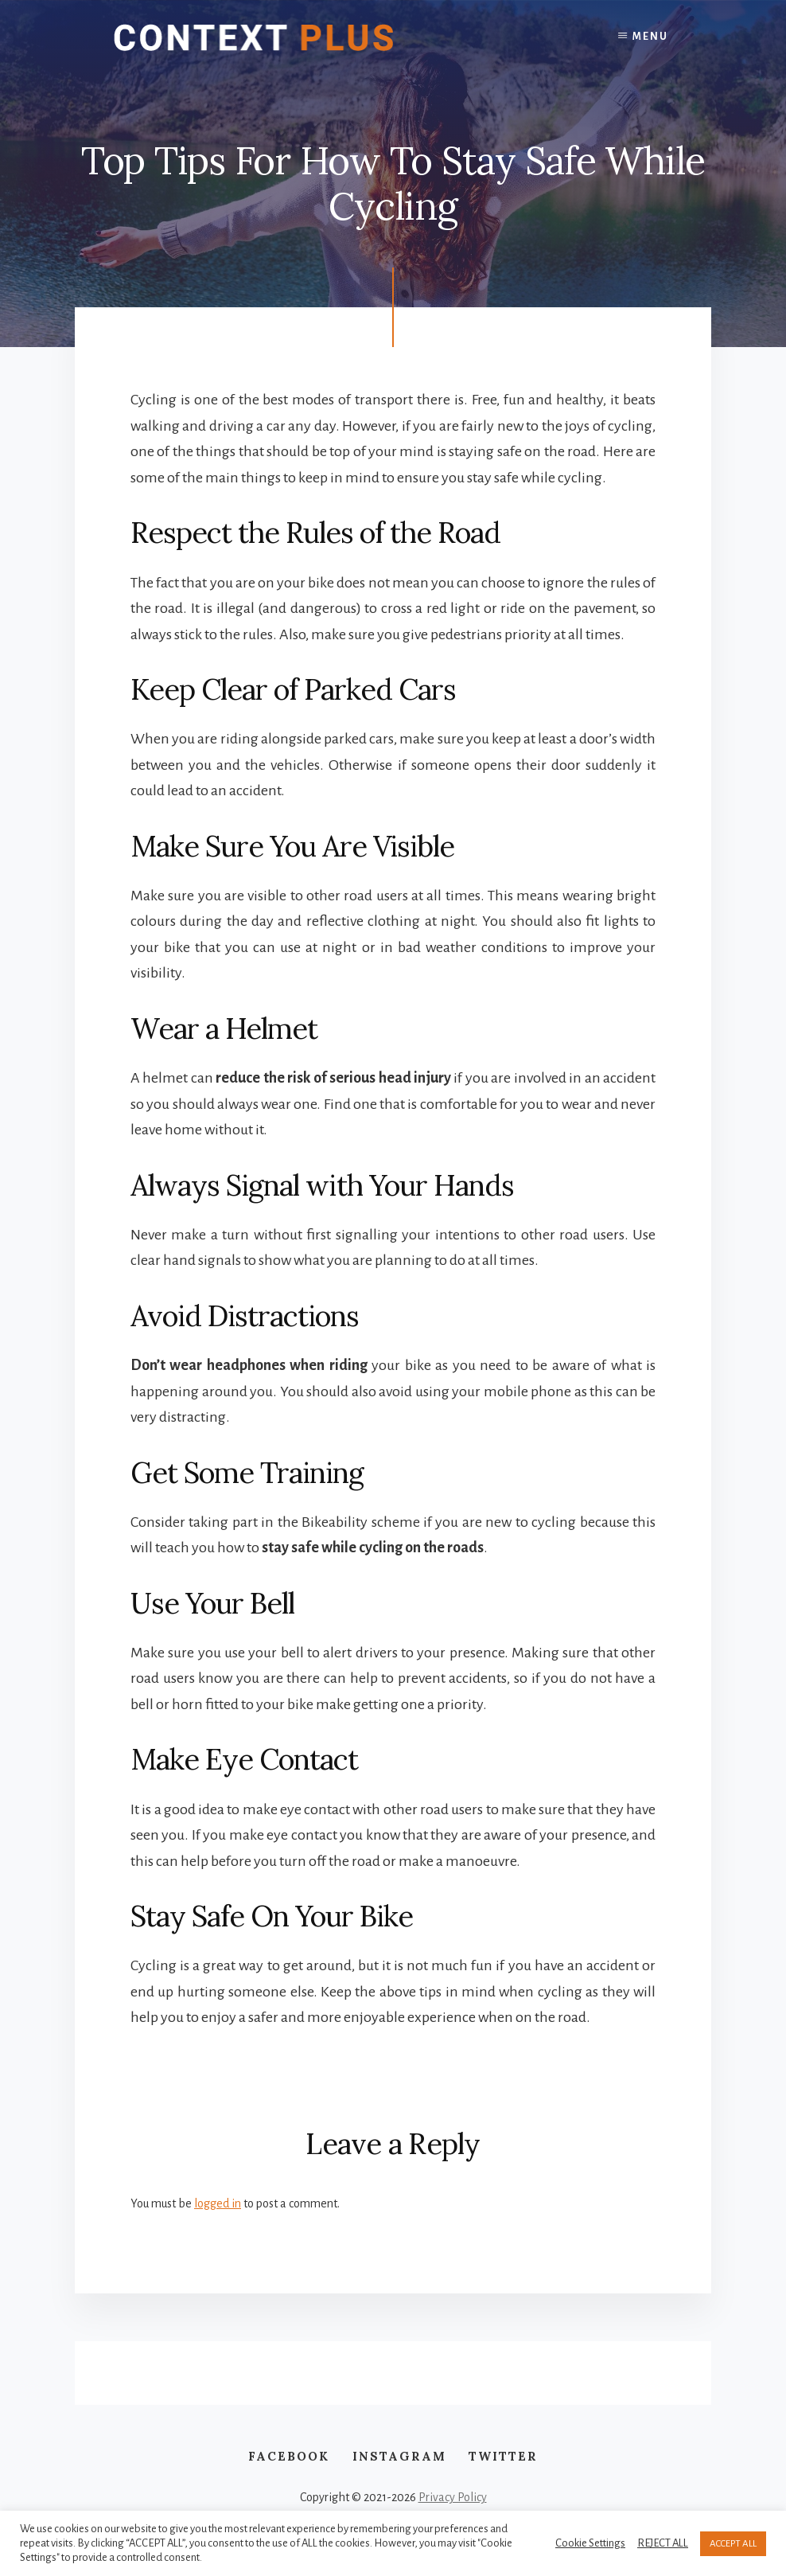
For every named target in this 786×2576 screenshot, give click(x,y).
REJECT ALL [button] (662, 2543)
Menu (650, 36)
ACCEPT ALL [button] (733, 2544)
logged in (217, 2203)
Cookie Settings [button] (590, 2543)
